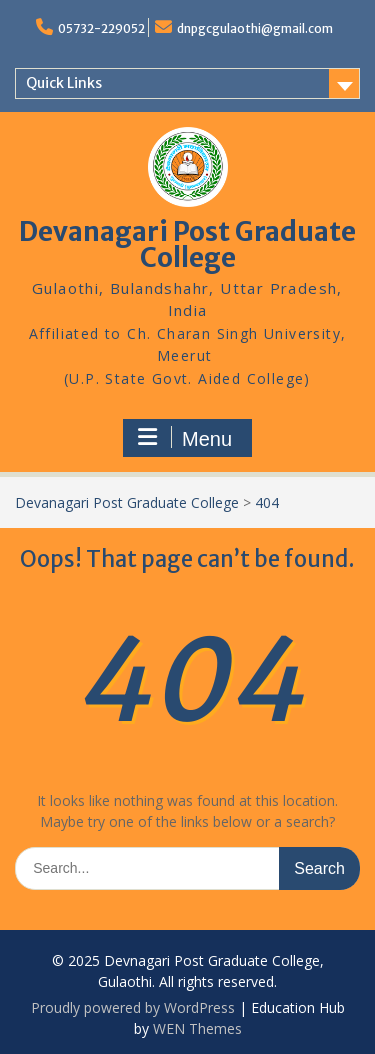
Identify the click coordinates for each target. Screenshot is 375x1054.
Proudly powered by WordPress (133, 1007)
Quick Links (64, 83)
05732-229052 (101, 28)
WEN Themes (197, 1028)
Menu (185, 438)
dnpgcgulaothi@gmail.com (255, 28)
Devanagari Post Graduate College (187, 244)
